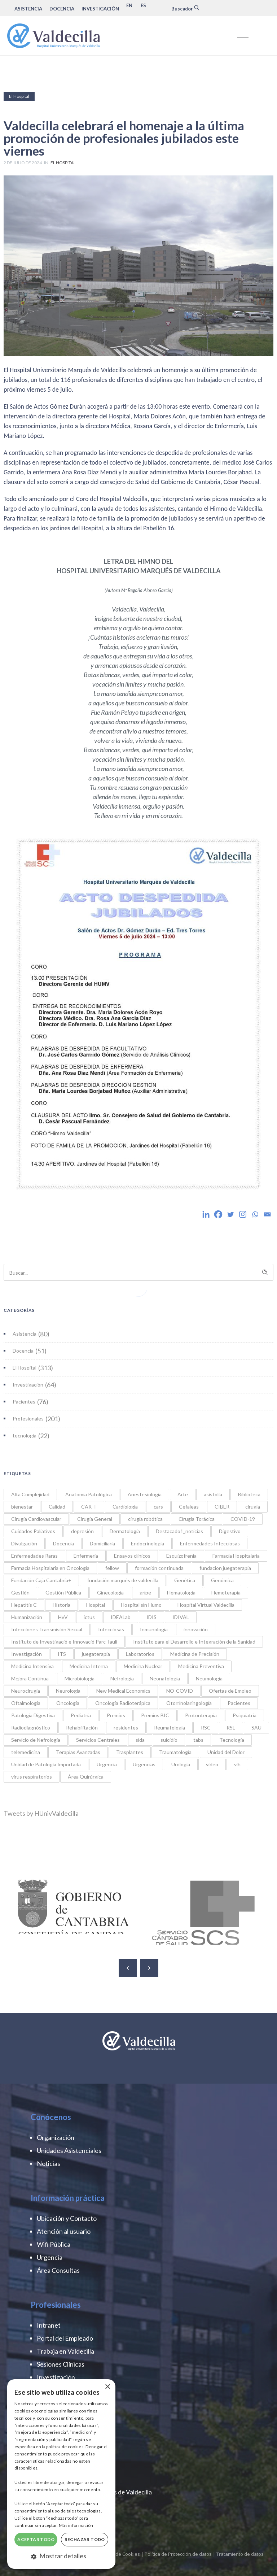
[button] (61, 2556)
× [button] (107, 2387)
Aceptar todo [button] (35, 2539)
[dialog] (61, 2474)
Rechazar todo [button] (85, 2539)
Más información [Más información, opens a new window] (76, 2525)
